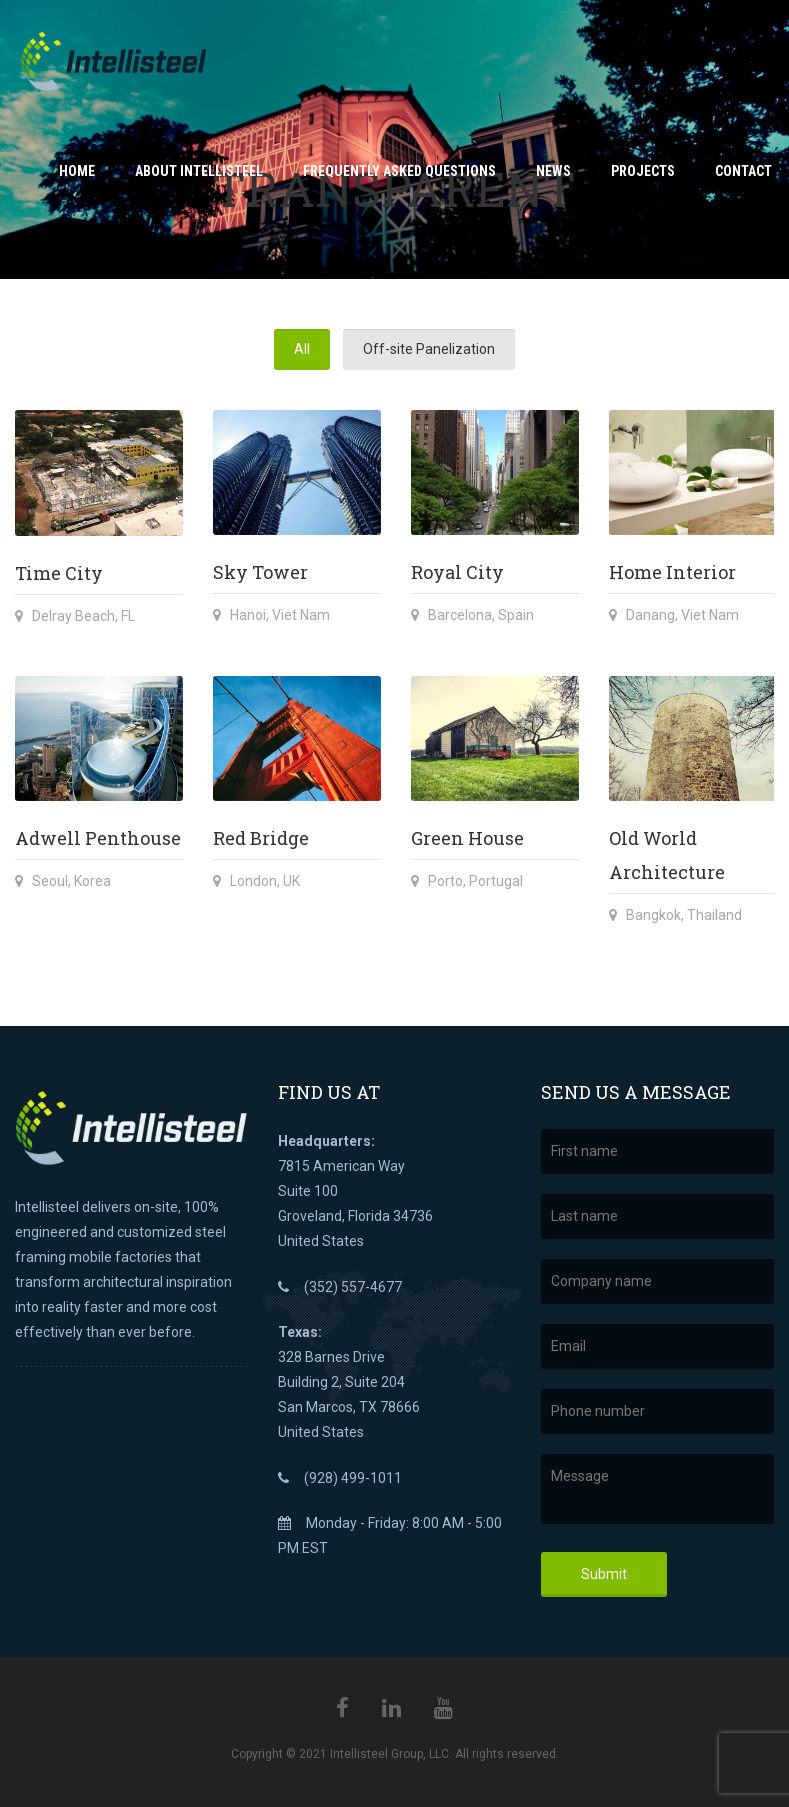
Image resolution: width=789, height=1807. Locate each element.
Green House (467, 838)
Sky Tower (260, 572)
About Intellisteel (199, 171)
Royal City (457, 572)
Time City (59, 573)
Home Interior (672, 572)
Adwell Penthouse (98, 838)
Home (77, 171)
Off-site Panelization (429, 349)
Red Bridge (261, 838)
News (553, 171)
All (302, 349)
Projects (643, 171)
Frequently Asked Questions (399, 171)
